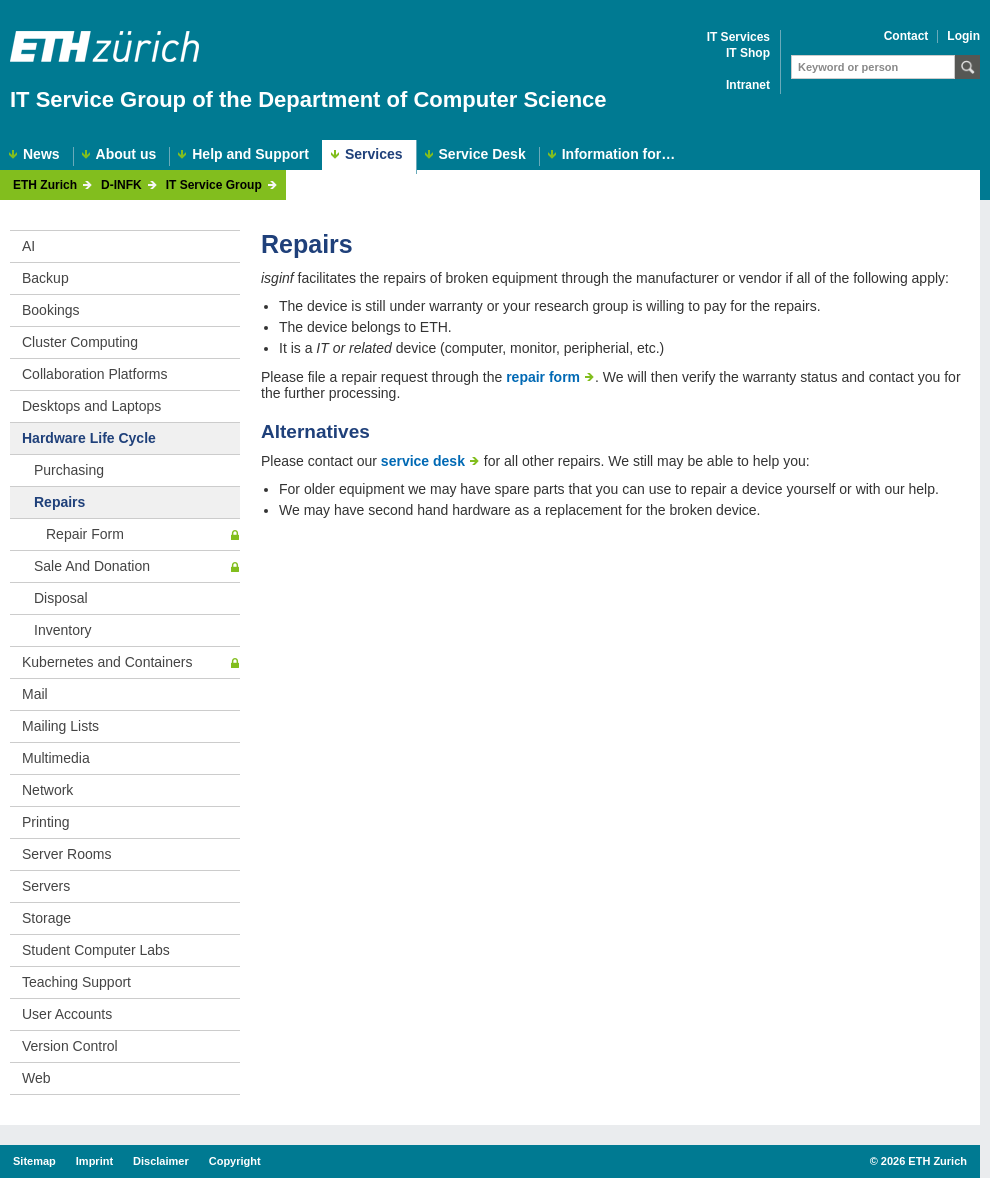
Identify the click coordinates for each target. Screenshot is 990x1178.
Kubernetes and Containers (107, 662)
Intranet (748, 85)
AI (28, 246)
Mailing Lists (60, 726)
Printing (45, 822)
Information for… (619, 154)
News (41, 154)
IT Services (738, 37)
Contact (906, 36)
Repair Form (85, 534)
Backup (45, 278)
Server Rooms (66, 854)
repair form (543, 377)
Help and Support (250, 154)
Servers (46, 886)
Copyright (235, 1161)
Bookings (51, 310)
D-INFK (121, 185)
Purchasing (69, 470)
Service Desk (482, 154)
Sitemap (34, 1161)
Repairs (59, 502)
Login (963, 36)
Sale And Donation (92, 566)
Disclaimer (161, 1161)
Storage (46, 918)
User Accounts (67, 1014)
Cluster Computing (80, 342)
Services (374, 154)
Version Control (70, 1046)
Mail (35, 694)
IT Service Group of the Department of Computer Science (308, 99)
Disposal (61, 598)
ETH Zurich (45, 185)
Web (36, 1078)
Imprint (94, 1161)
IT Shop (748, 53)
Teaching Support (76, 982)
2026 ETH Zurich (924, 1161)
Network (47, 790)
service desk (423, 461)
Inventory (63, 630)
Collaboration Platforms (95, 374)
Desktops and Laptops (91, 406)
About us (126, 154)
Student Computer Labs (96, 950)
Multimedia (56, 758)
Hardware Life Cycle (89, 438)
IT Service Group (214, 185)
